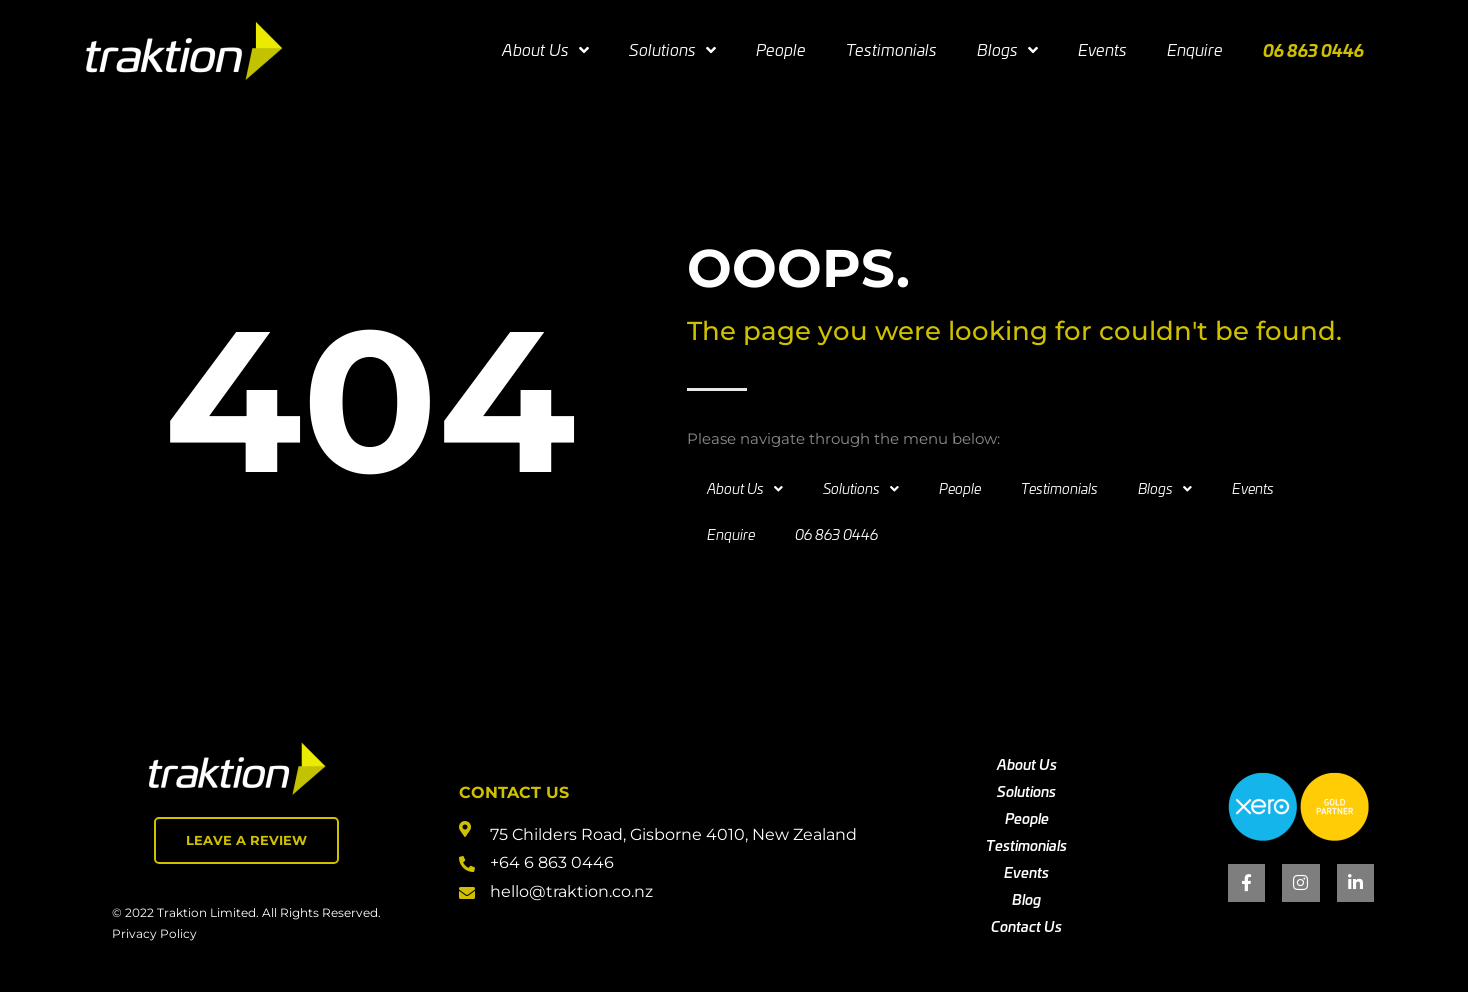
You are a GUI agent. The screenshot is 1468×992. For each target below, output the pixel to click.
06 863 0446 (1313, 49)
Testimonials (891, 49)
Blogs (1007, 50)
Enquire (1195, 49)
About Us (545, 50)
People (781, 49)
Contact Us (1026, 926)
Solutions (672, 50)
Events (1102, 49)
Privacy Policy (154, 933)
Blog (1026, 899)
